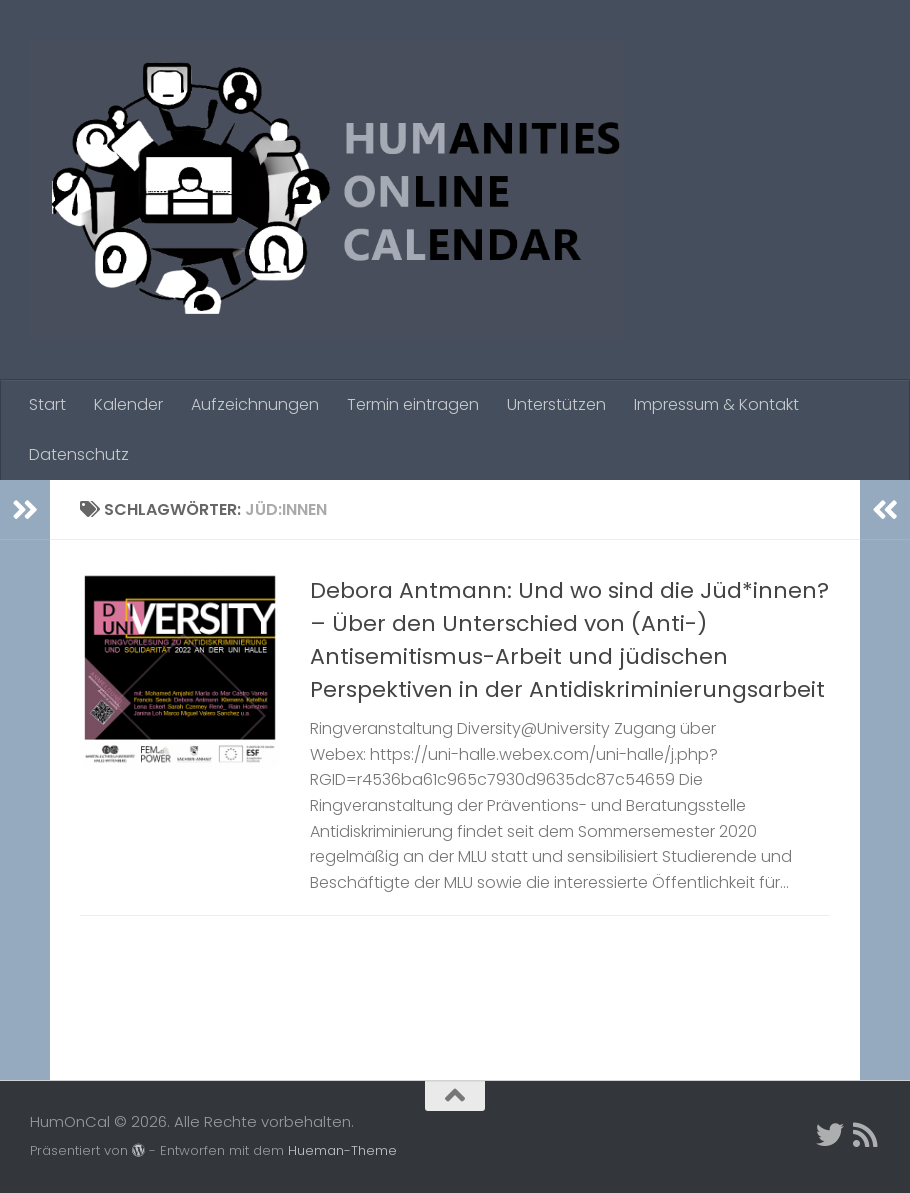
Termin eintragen (413, 404)
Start (47, 404)
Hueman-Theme (342, 1150)
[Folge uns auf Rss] (866, 1135)
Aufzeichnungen (255, 404)
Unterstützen (556, 404)
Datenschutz (79, 454)
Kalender (128, 404)
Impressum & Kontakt (716, 404)
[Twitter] (830, 1135)
